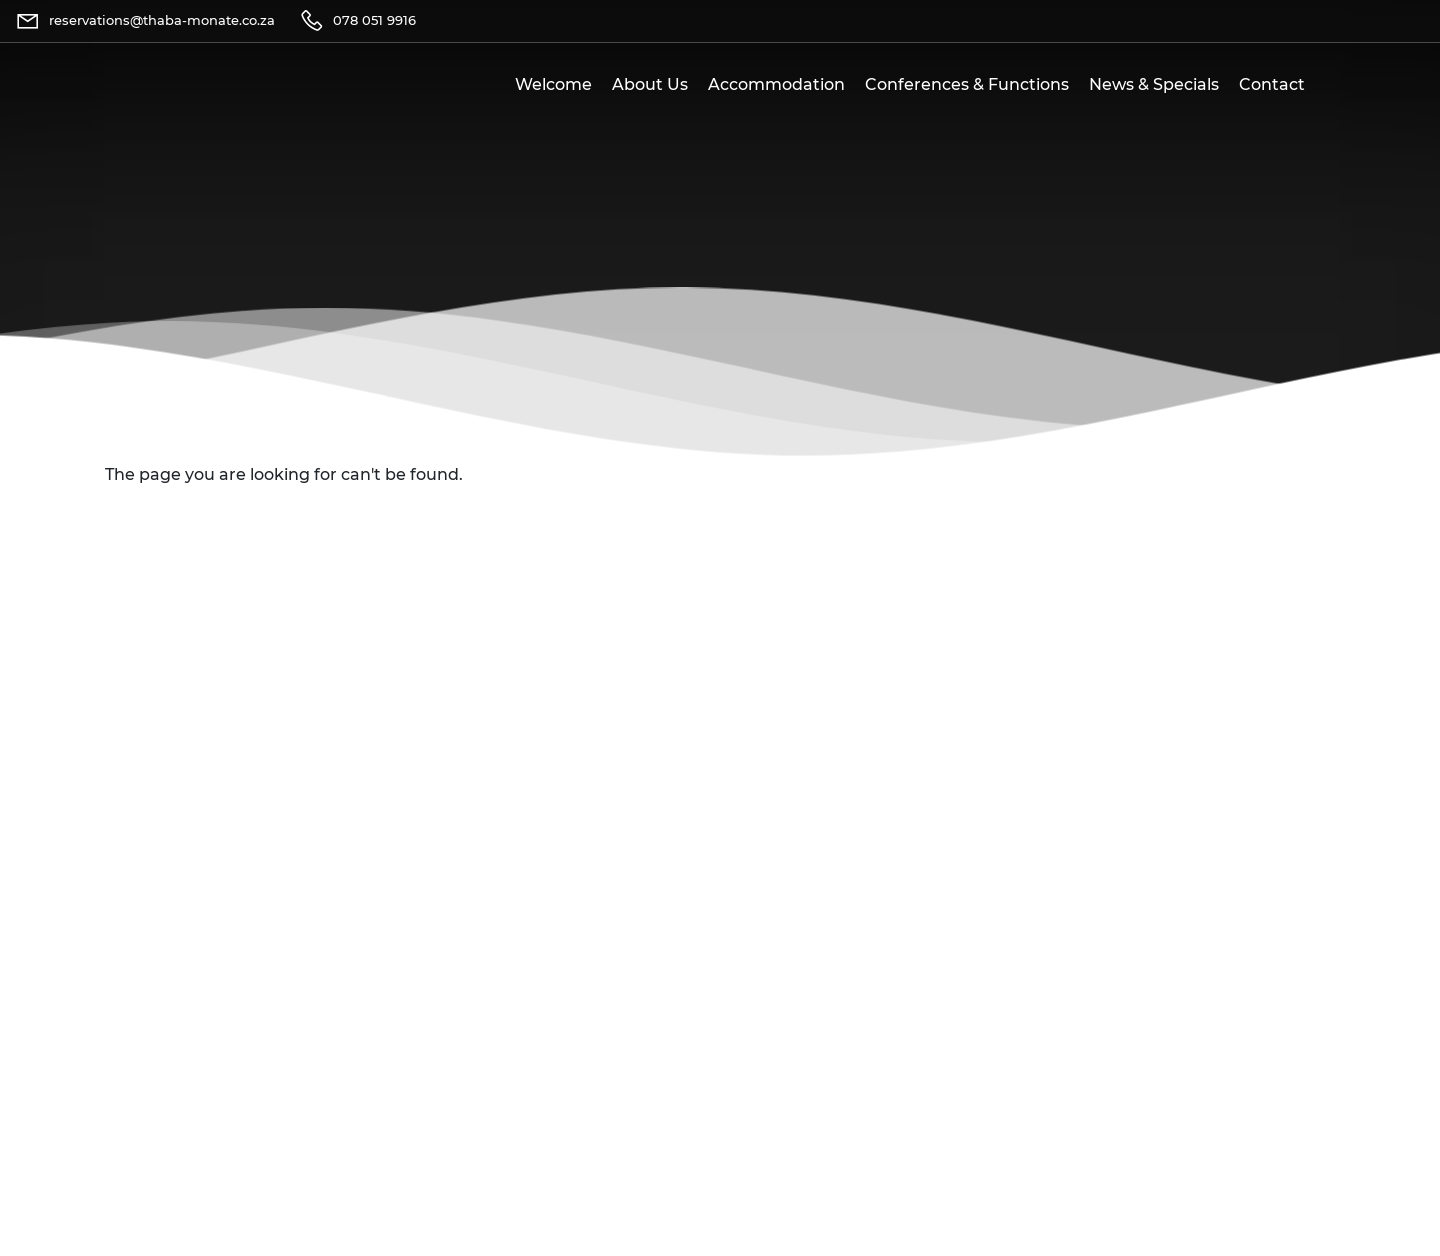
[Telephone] (357, 21)
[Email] (145, 21)
